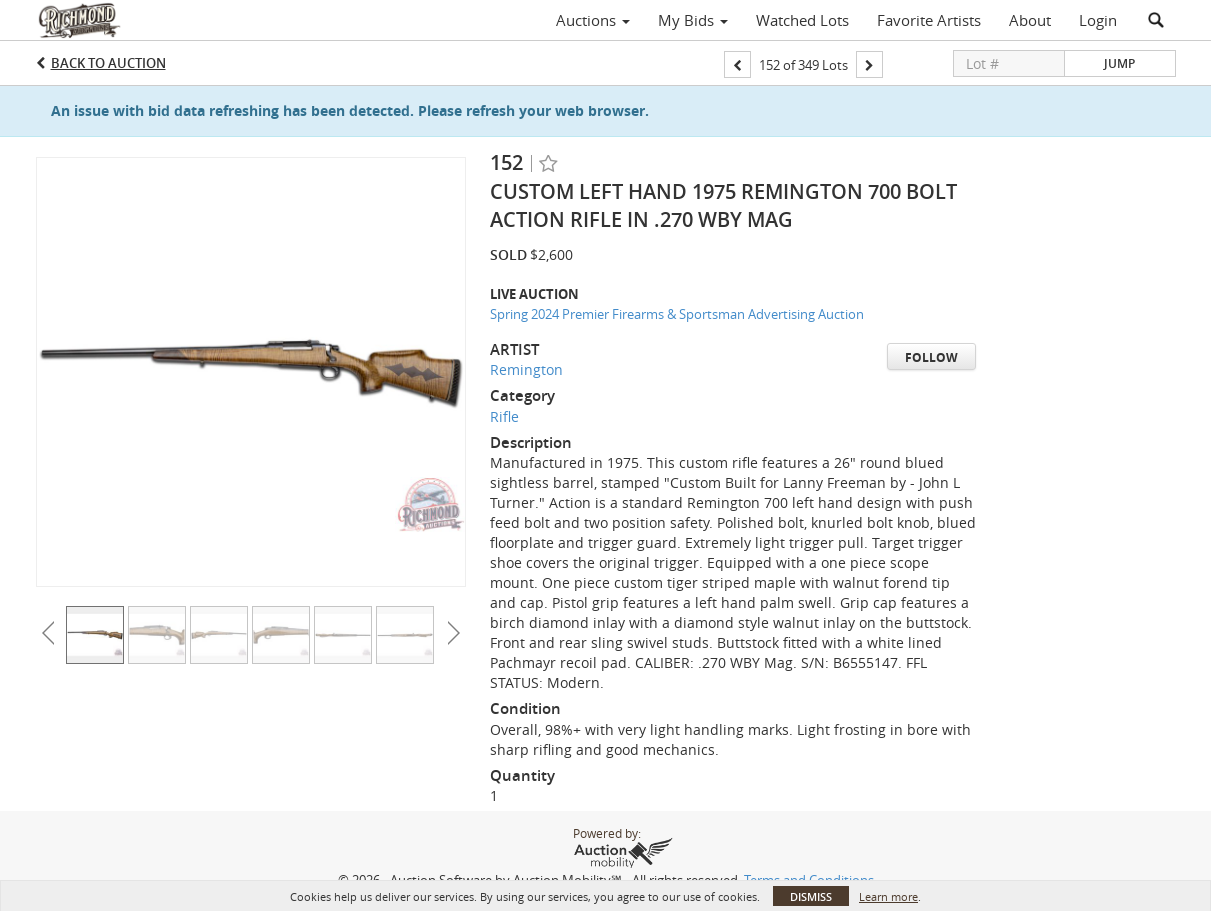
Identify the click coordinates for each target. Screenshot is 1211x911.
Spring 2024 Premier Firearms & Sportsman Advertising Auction (677, 314)
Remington (526, 369)
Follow (931, 357)
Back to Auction (108, 63)
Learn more (888, 896)
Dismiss (811, 896)
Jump (1119, 63)
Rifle (504, 416)
